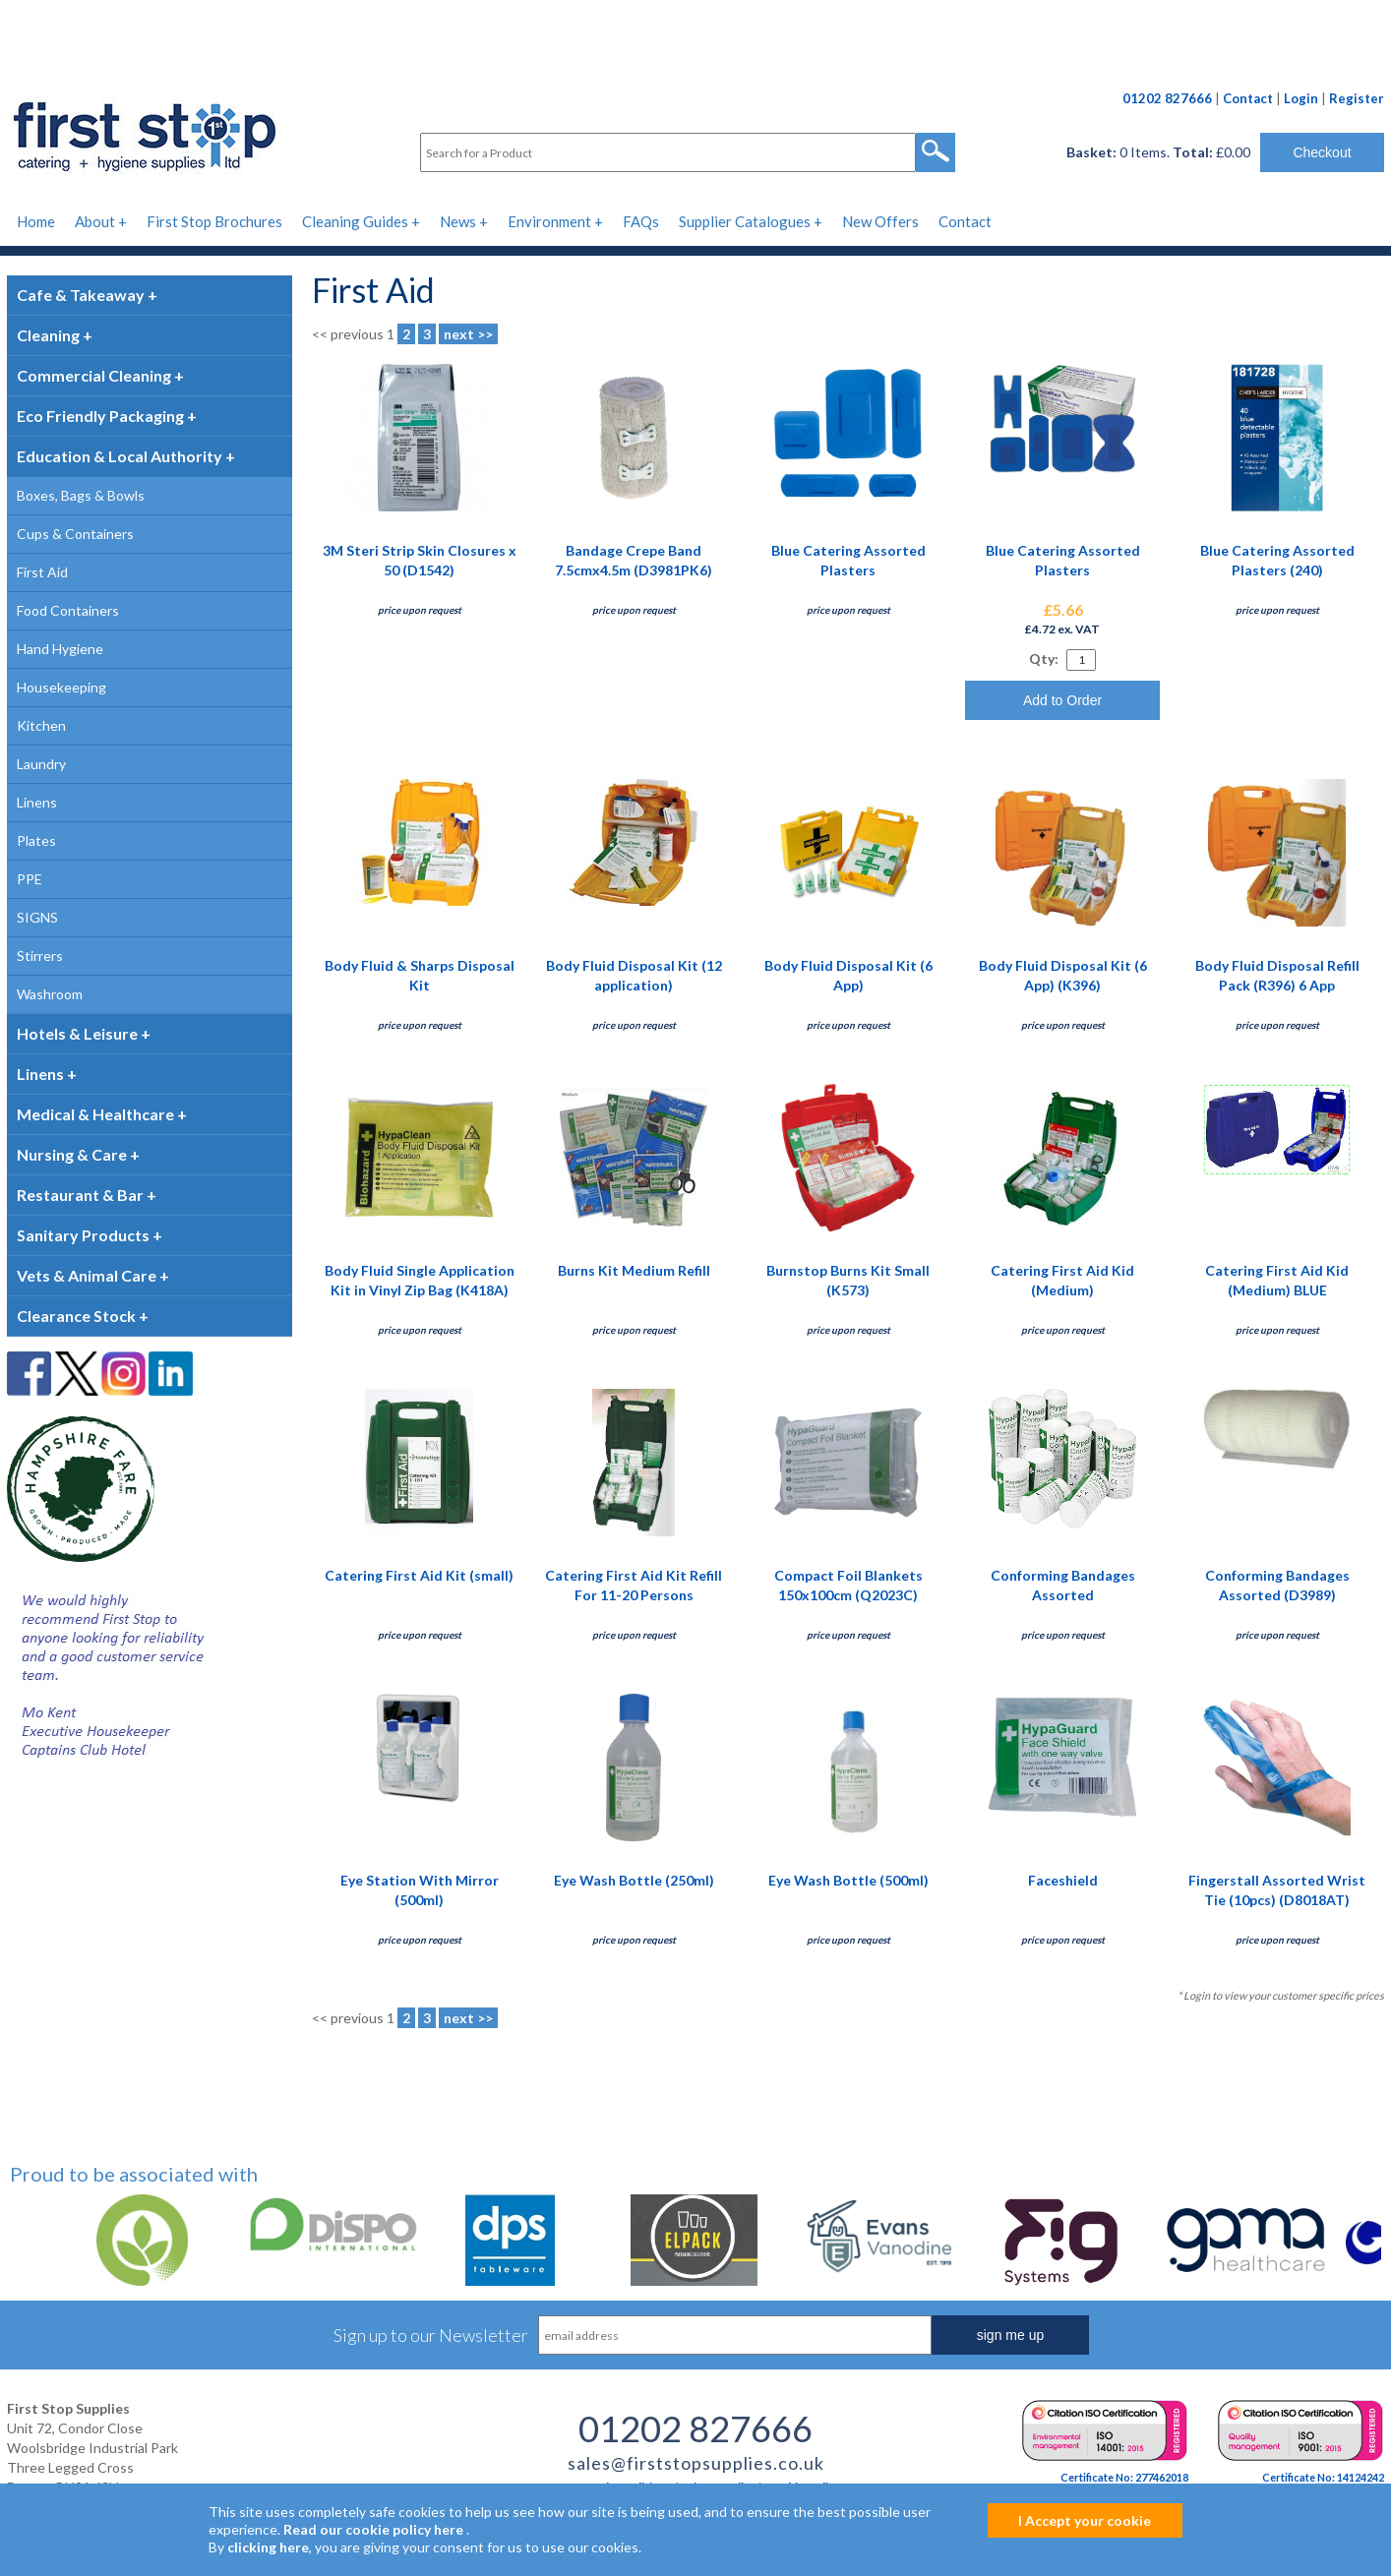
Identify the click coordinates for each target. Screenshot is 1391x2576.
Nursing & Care (72, 1154)
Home (36, 221)
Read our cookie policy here (373, 2529)
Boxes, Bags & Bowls (81, 495)
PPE (29, 878)
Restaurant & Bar (80, 1194)
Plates (36, 840)
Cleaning (48, 335)
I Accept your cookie (1084, 2520)
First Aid (42, 572)
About (95, 221)
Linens (37, 802)
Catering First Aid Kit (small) (419, 1575)
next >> (468, 334)
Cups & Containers (75, 533)
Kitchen (41, 725)
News (458, 221)
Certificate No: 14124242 (1323, 2477)
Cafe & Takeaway (81, 294)
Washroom (50, 994)
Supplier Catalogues (745, 221)
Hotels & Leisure (77, 1033)
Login (1301, 98)
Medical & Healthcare (95, 1114)
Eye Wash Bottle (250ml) (634, 1880)
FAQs (641, 221)
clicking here (268, 2547)
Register (1356, 98)
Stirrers (40, 955)
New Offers (880, 221)
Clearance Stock (76, 1315)
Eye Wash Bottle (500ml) (848, 1880)
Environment (549, 221)
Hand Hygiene (60, 648)
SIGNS (37, 917)
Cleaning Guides (355, 221)
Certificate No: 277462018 (1124, 2477)
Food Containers (68, 610)
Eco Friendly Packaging (100, 415)
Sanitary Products (83, 1235)
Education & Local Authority (119, 456)
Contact (1248, 98)
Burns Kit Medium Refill (634, 1270)
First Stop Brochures (214, 221)
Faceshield (1063, 1880)
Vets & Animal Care (86, 1275)
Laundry (41, 763)
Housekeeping (61, 687)
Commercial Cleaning (94, 375)
